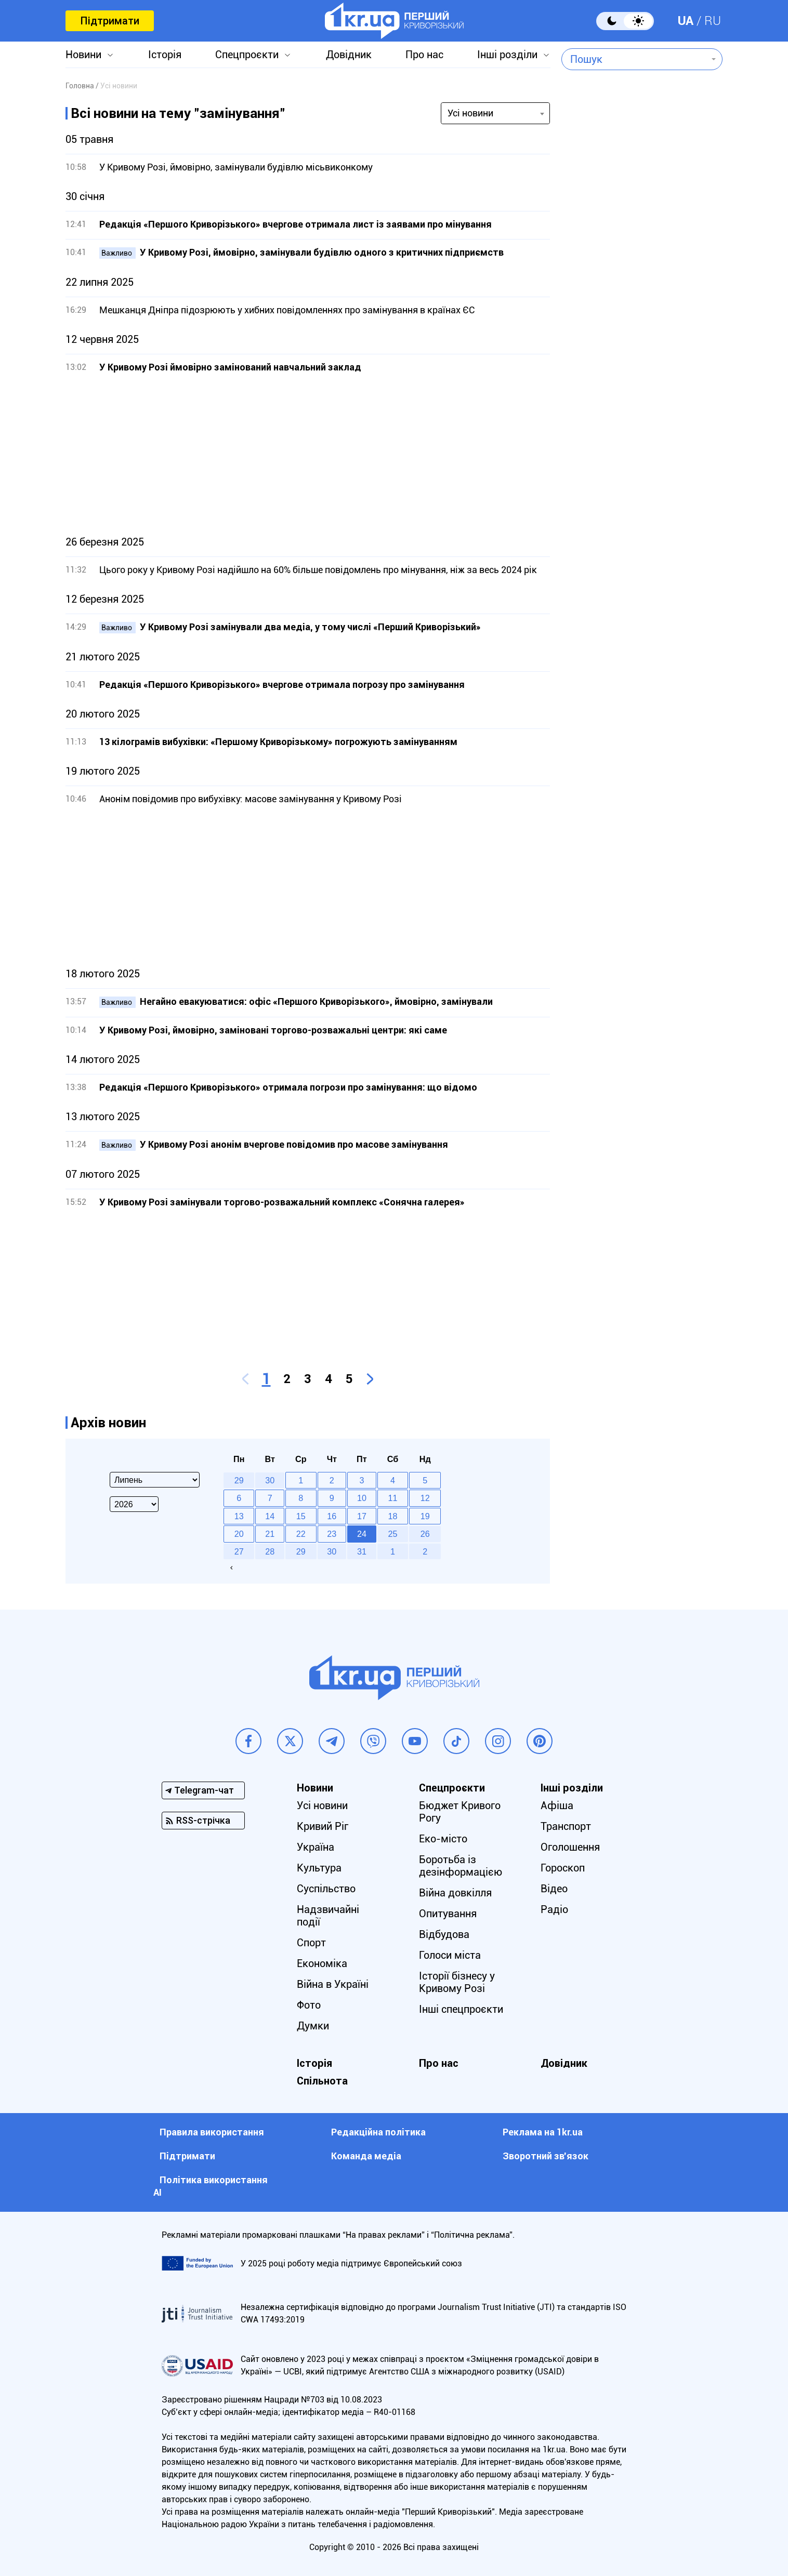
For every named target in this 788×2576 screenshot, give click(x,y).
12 (425, 1498)
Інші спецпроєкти (461, 2009)
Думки (313, 2026)
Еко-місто (443, 1839)
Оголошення (570, 1847)
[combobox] (634, 59)
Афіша (557, 1805)
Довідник (349, 54)
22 (301, 1533)
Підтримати (109, 21)
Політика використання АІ (210, 2186)
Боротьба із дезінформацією (460, 1865)
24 (361, 1533)
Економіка (322, 1963)
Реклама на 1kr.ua (543, 2132)
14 (269, 1516)
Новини (83, 54)
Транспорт (566, 1826)
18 (393, 1516)
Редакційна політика (378, 2132)
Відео (554, 1888)
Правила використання (212, 2132)
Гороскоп (563, 1868)
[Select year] (134, 1504)
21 (269, 1533)
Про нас (424, 54)
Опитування (448, 1913)
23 (331, 1533)
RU (712, 21)
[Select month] (155, 1480)
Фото (309, 2005)
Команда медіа (366, 2155)
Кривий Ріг (322, 1826)
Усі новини (322, 1805)
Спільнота (322, 2081)
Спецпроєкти (247, 54)
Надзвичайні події (328, 1915)
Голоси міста (450, 1955)
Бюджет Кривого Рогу (460, 1811)
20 (239, 1533)
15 (301, 1516)
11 (393, 1498)
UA (685, 21)
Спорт (311, 1942)
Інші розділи (507, 54)
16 (331, 1516)
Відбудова (444, 1934)
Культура (319, 1868)
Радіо (554, 1909)
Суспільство (326, 1888)
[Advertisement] (307, 454)
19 (425, 1516)
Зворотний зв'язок (545, 2155)
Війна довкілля (455, 1893)
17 (361, 1516)
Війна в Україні (333, 1984)
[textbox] (634, 59)
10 (361, 1498)
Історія (164, 54)
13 (239, 1516)
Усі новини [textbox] (470, 113)
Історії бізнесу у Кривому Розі (457, 1982)
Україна (315, 1847)
